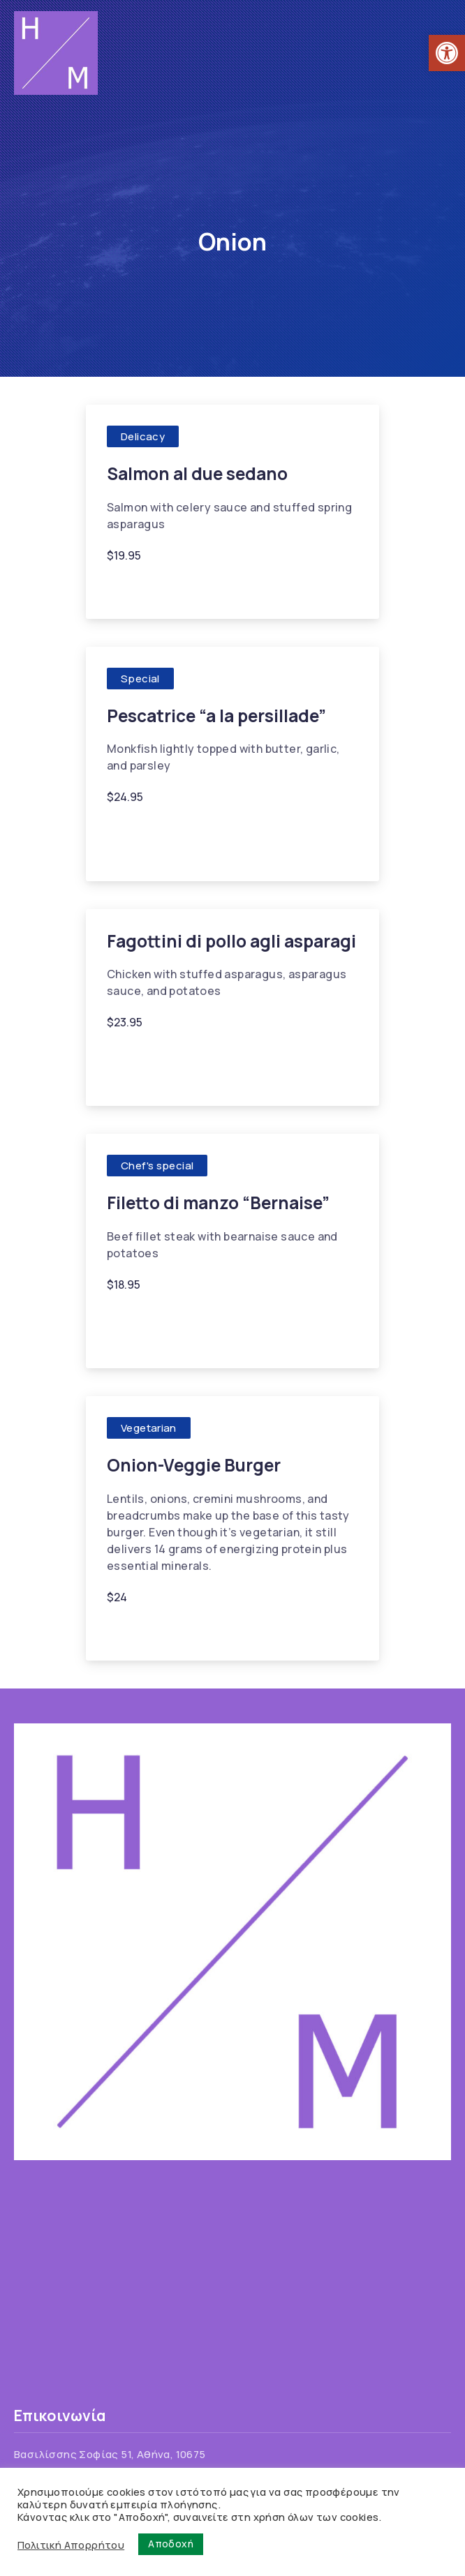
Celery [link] (131, 588)
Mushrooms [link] (195, 1630)
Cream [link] (173, 1317)
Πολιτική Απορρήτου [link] (70, 2544)
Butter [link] (131, 830)
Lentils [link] (131, 1630)
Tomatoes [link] (141, 1075)
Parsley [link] (133, 851)
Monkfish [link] (234, 830)
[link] (447, 53)
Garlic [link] (179, 588)
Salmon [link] (278, 588)
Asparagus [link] (143, 1055)
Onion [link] (227, 588)
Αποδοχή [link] (170, 2543)
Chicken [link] (209, 1055)
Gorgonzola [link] (283, 1317)
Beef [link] (127, 1317)
